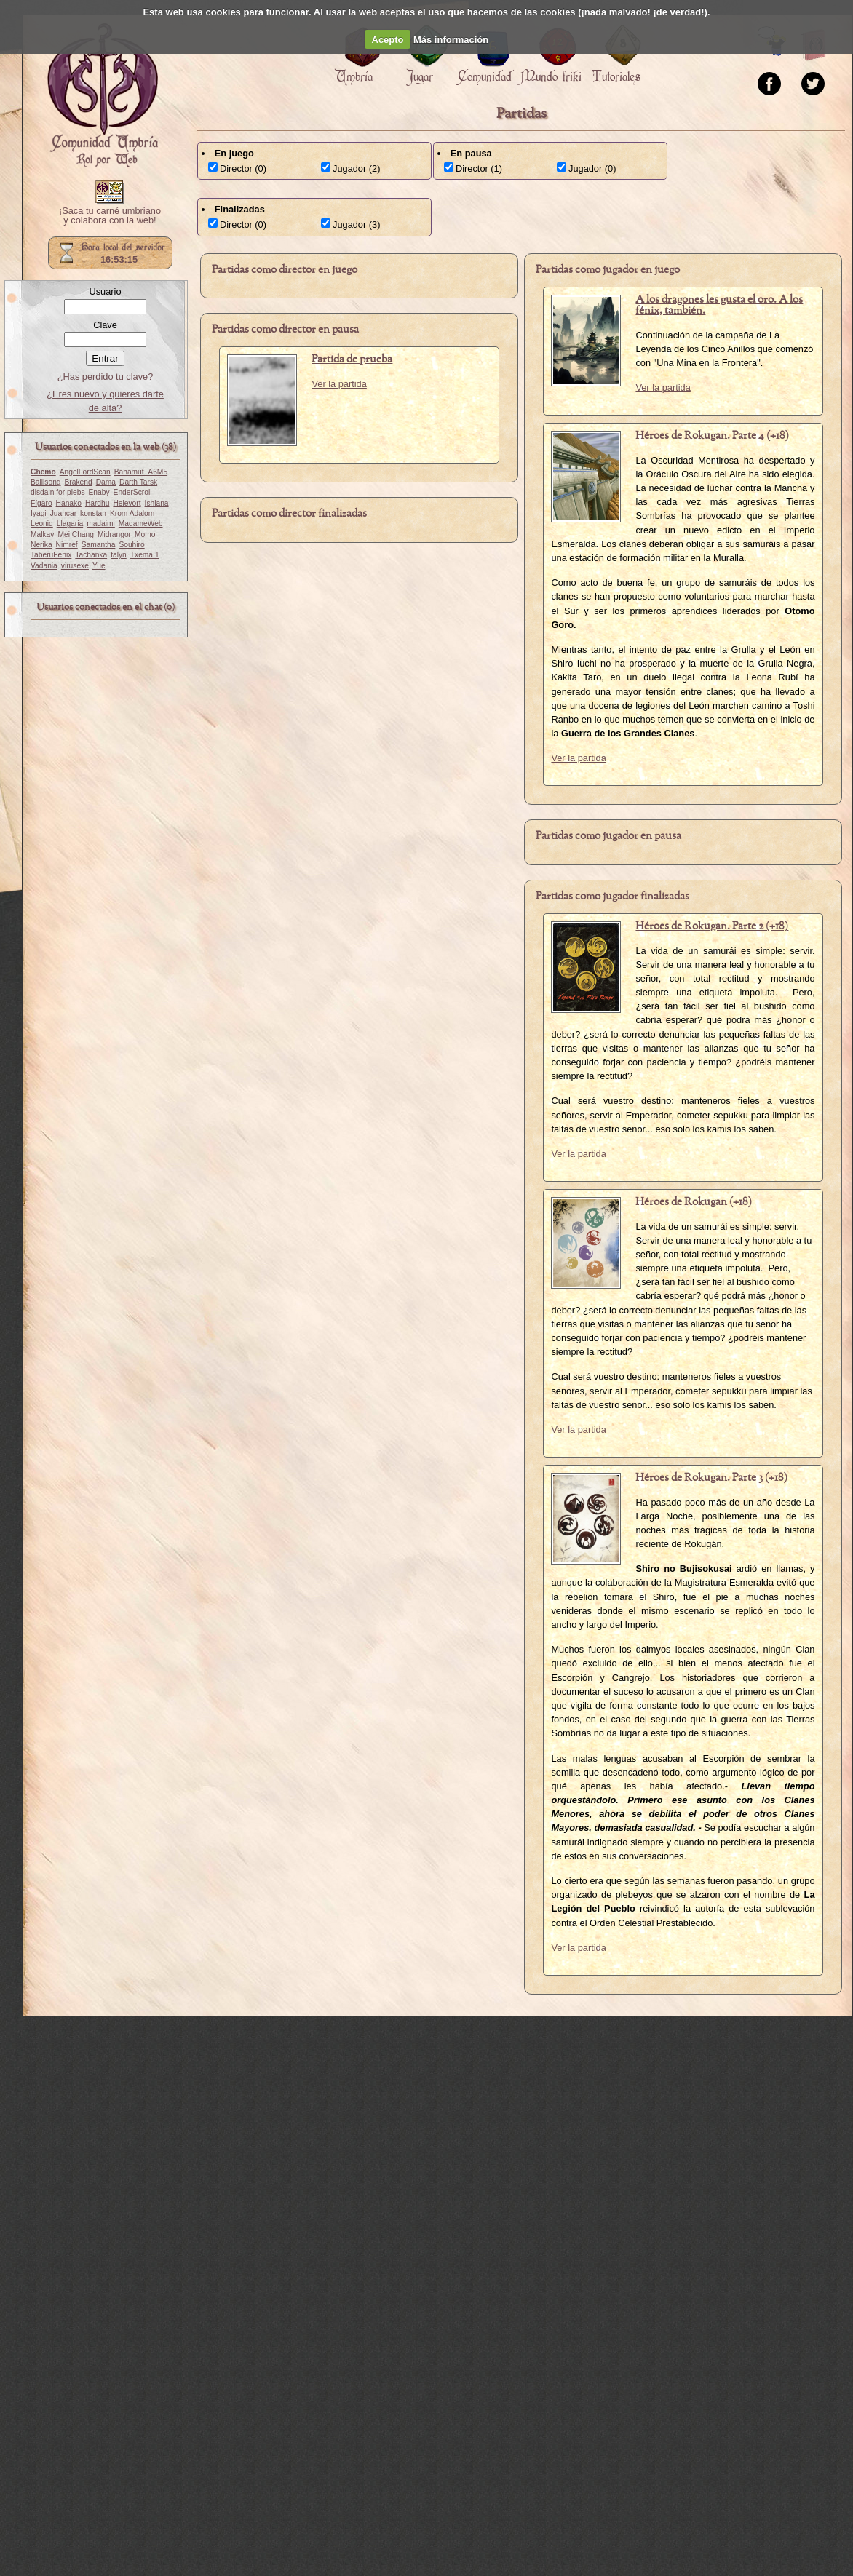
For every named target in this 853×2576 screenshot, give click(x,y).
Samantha (99, 545)
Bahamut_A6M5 (140, 472)
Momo (145, 534)
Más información (450, 39)
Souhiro (131, 545)
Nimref (67, 545)
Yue (99, 566)
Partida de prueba (352, 359)
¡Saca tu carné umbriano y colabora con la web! (110, 216)
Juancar (63, 513)
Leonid (42, 524)
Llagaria (70, 524)
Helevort (126, 503)
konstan (93, 513)
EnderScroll (133, 492)
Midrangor (114, 534)
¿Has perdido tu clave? (105, 376)
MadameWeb (141, 524)
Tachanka (91, 555)
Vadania (44, 566)
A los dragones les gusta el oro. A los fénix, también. (719, 305)
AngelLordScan (85, 472)
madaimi (101, 524)
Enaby (99, 492)
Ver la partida (339, 383)
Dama (106, 482)
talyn (119, 555)
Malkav (42, 534)
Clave (105, 324)
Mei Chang (75, 534)
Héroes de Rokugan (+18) (693, 1202)
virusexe (75, 566)
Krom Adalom (132, 513)
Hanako (69, 503)
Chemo (43, 472)
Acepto (388, 39)
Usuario (105, 291)
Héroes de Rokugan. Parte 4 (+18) (712, 436)
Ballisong (46, 482)
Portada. (103, 95)
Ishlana (157, 503)
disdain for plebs (58, 492)
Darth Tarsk (138, 482)
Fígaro (41, 503)
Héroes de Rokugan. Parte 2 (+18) (711, 926)
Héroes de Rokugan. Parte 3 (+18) (711, 1478)
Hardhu (97, 503)
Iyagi (39, 513)
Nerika (41, 545)
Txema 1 (144, 555)
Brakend (78, 482)
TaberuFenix (51, 555)
